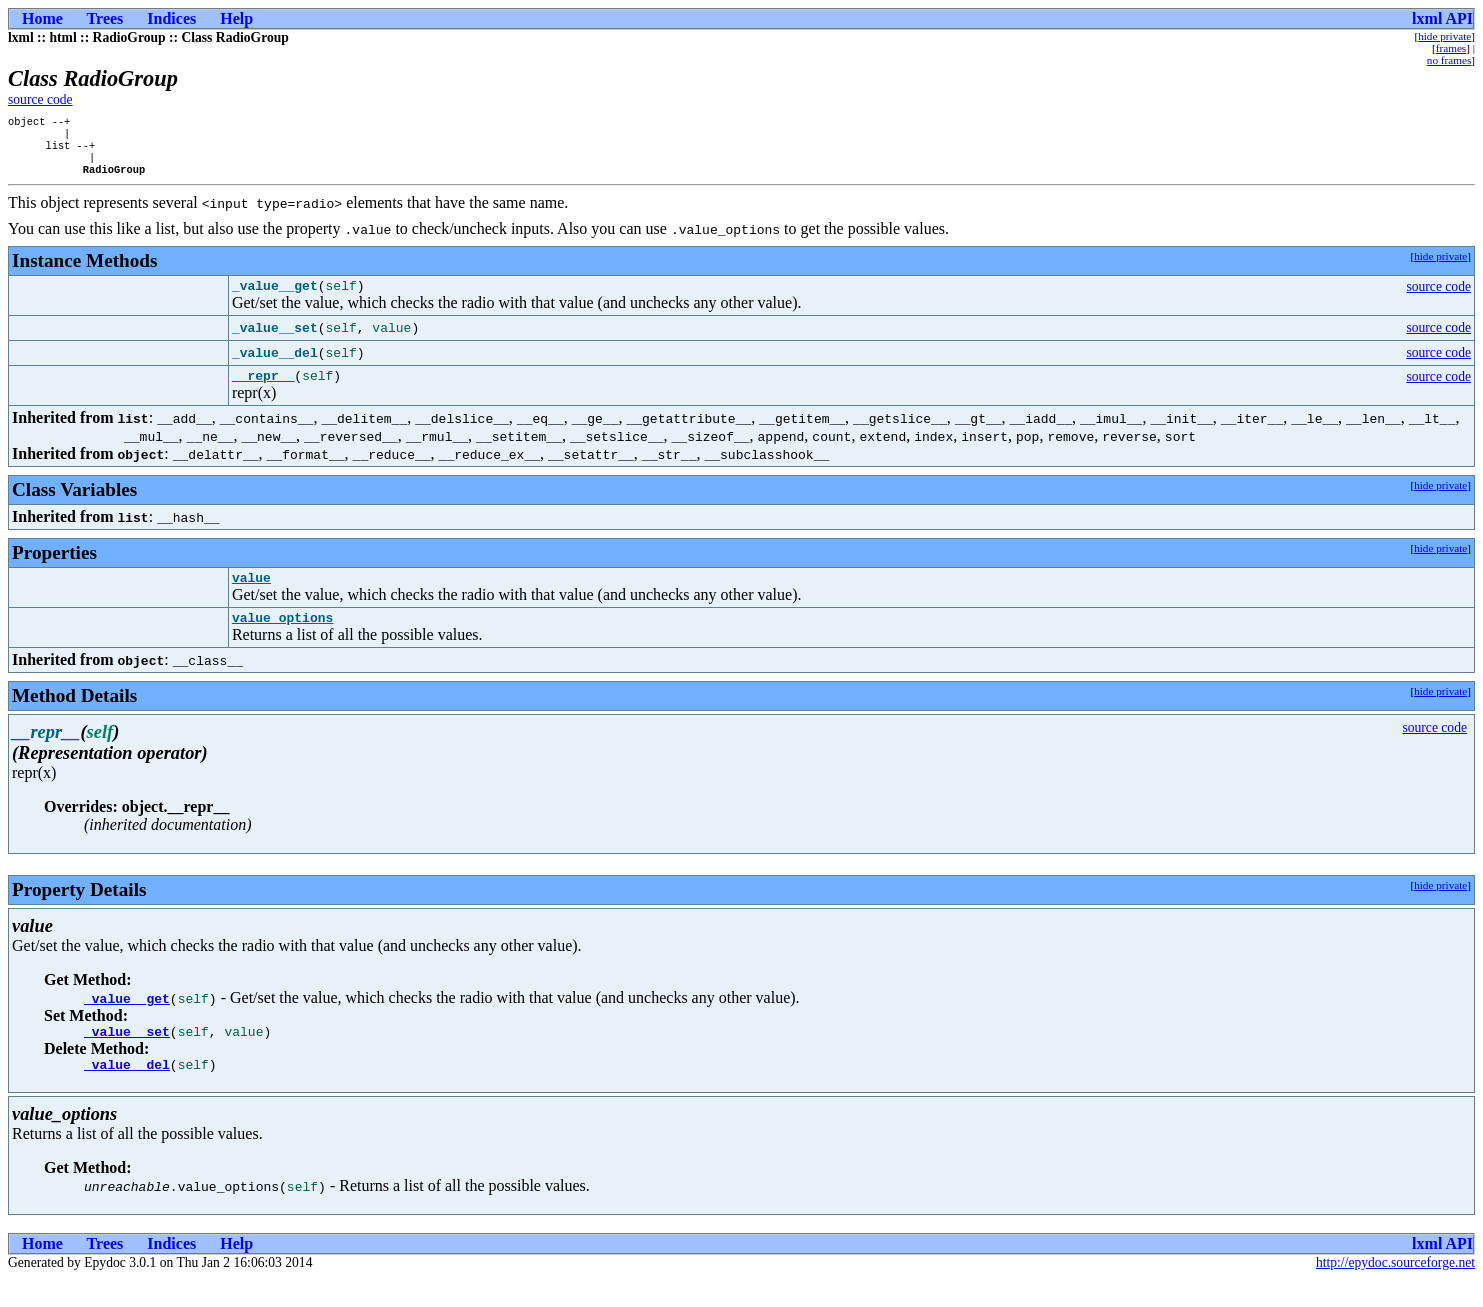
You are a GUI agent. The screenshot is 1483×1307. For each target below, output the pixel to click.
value (251, 596)
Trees (105, 18)
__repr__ (263, 391)
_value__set (127, 1056)
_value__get (127, 1020)
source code (40, 99)
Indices (171, 18)
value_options (282, 639)
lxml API (1442, 18)
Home (42, 18)
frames (1451, 48)
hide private (1444, 36)
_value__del (127, 1092)
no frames (1449, 60)
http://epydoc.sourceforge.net (1395, 1290)
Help (236, 18)
